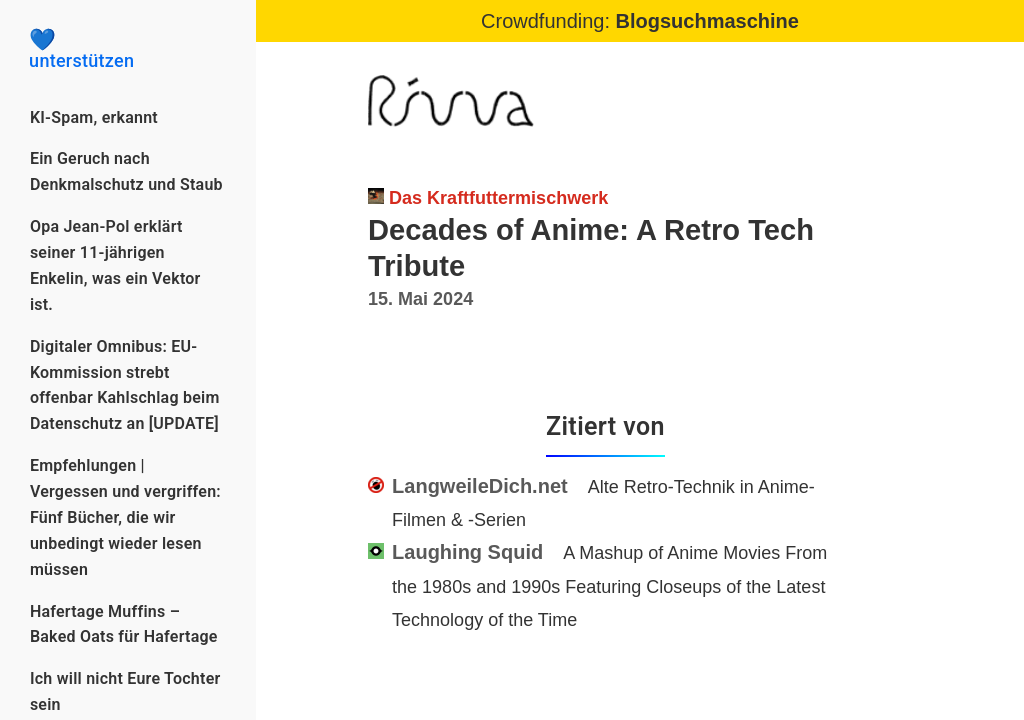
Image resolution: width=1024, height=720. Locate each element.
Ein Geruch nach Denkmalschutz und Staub (126, 171)
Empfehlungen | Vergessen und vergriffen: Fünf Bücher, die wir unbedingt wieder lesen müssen (125, 517)
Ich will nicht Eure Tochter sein (125, 691)
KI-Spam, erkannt (94, 117)
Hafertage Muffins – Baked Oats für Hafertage (124, 624)
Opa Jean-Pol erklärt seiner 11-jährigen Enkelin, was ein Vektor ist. (115, 265)
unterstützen (128, 50)
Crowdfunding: (640, 21)
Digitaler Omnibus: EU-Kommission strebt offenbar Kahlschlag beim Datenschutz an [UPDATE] (125, 385)
